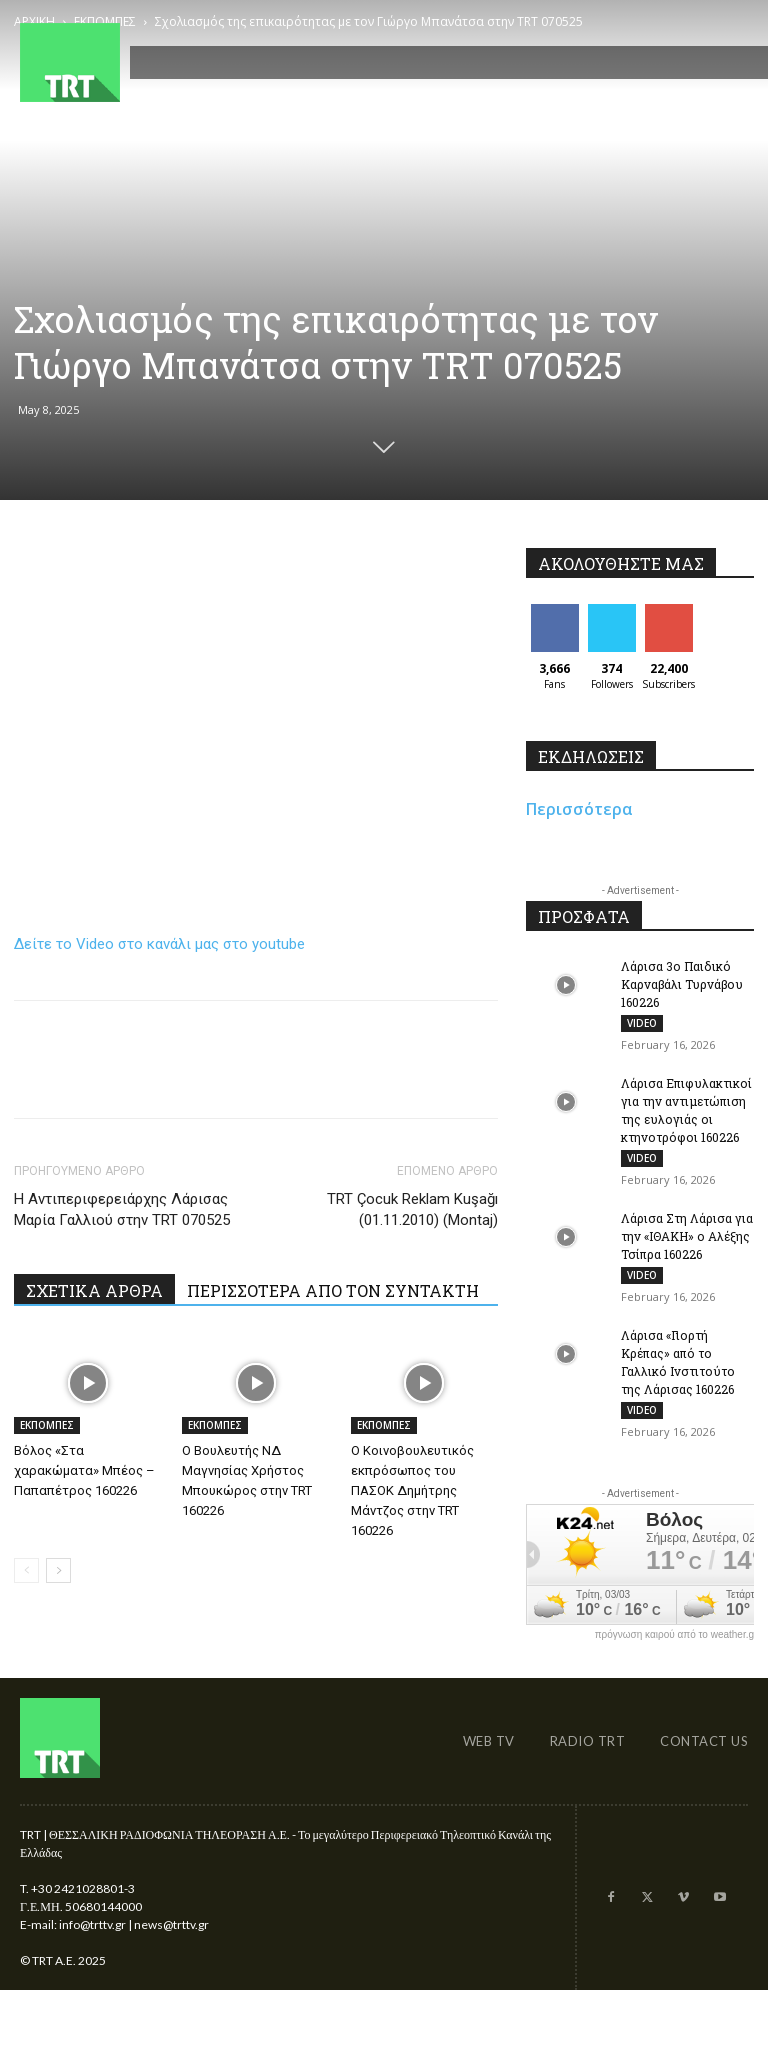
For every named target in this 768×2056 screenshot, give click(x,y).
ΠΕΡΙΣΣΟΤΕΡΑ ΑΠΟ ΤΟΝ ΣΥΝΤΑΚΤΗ (333, 1290)
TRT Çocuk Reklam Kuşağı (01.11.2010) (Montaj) (412, 1209)
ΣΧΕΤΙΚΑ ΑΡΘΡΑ (94, 1290)
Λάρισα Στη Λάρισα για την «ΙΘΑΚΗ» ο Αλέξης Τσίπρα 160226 (687, 1236)
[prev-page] (26, 1570)
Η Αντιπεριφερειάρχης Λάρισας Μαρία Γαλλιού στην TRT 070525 (122, 1209)
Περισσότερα (579, 809)
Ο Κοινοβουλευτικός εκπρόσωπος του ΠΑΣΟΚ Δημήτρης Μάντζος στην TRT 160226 (412, 1490)
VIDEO (642, 1023)
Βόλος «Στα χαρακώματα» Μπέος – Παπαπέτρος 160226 (84, 1470)
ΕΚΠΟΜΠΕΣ (47, 1425)
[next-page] (58, 1570)
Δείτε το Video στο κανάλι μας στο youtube (159, 944)
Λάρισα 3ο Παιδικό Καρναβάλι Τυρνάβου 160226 (682, 984)
